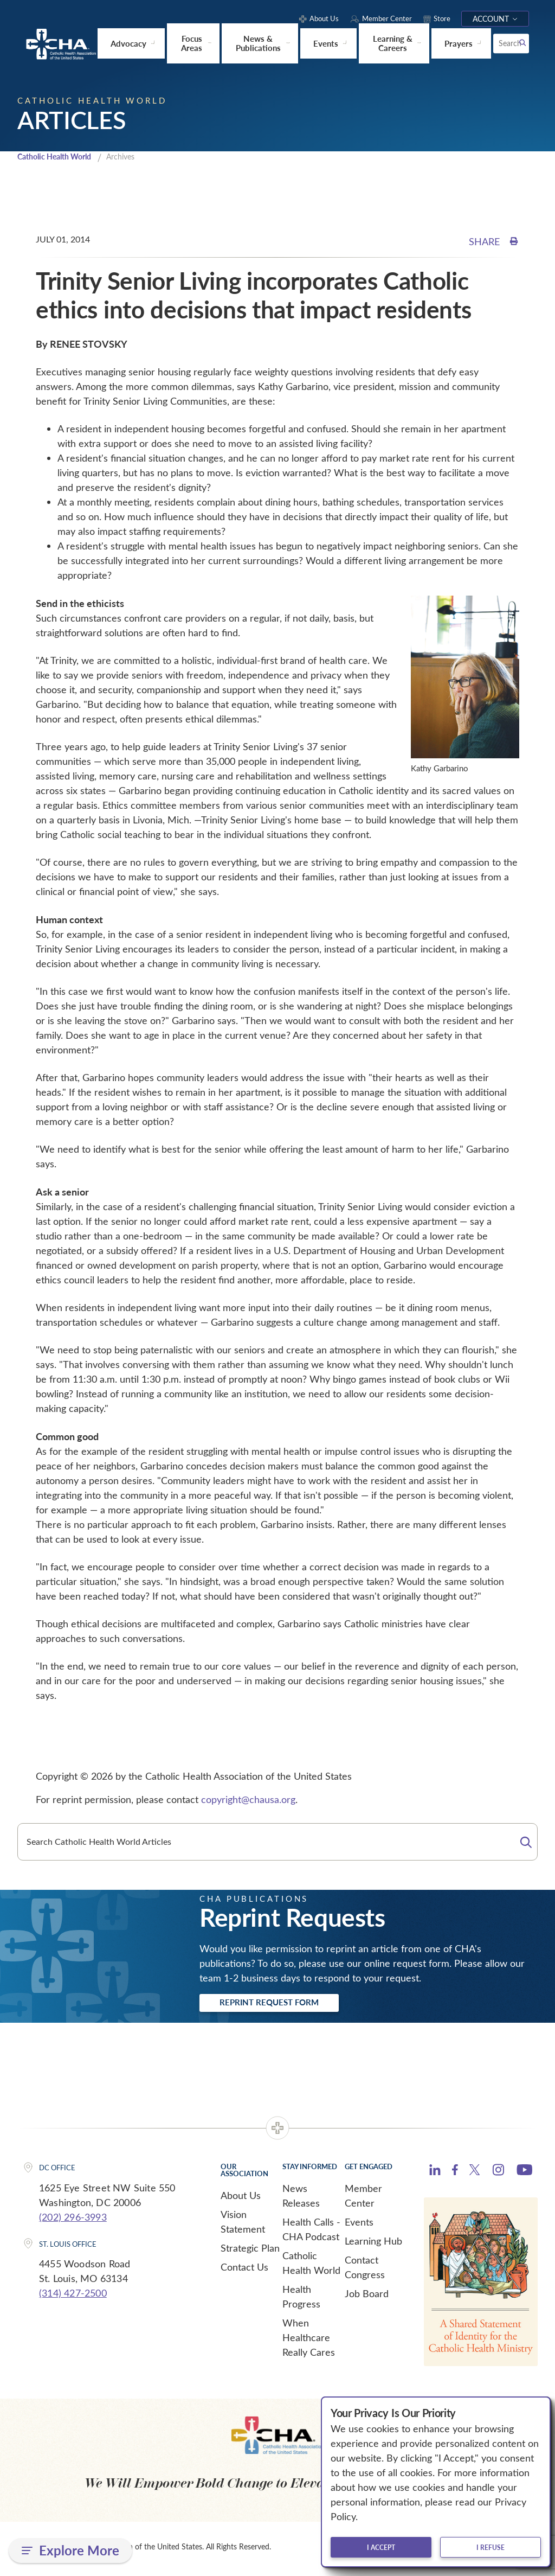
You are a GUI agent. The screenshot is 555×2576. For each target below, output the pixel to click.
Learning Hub (373, 2244)
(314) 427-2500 (73, 2296)
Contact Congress (365, 2271)
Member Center (363, 2199)
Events (359, 2225)
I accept (381, 2547)
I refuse (490, 2547)
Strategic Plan (250, 2251)
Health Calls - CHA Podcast (311, 2233)
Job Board (367, 2297)
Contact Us (244, 2270)
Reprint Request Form (283, 2004)
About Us (241, 2199)
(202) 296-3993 (73, 2220)
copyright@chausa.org (248, 1799)
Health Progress (301, 2300)
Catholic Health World (58, 156)
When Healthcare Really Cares (308, 2341)
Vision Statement (243, 2225)
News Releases (301, 2199)
